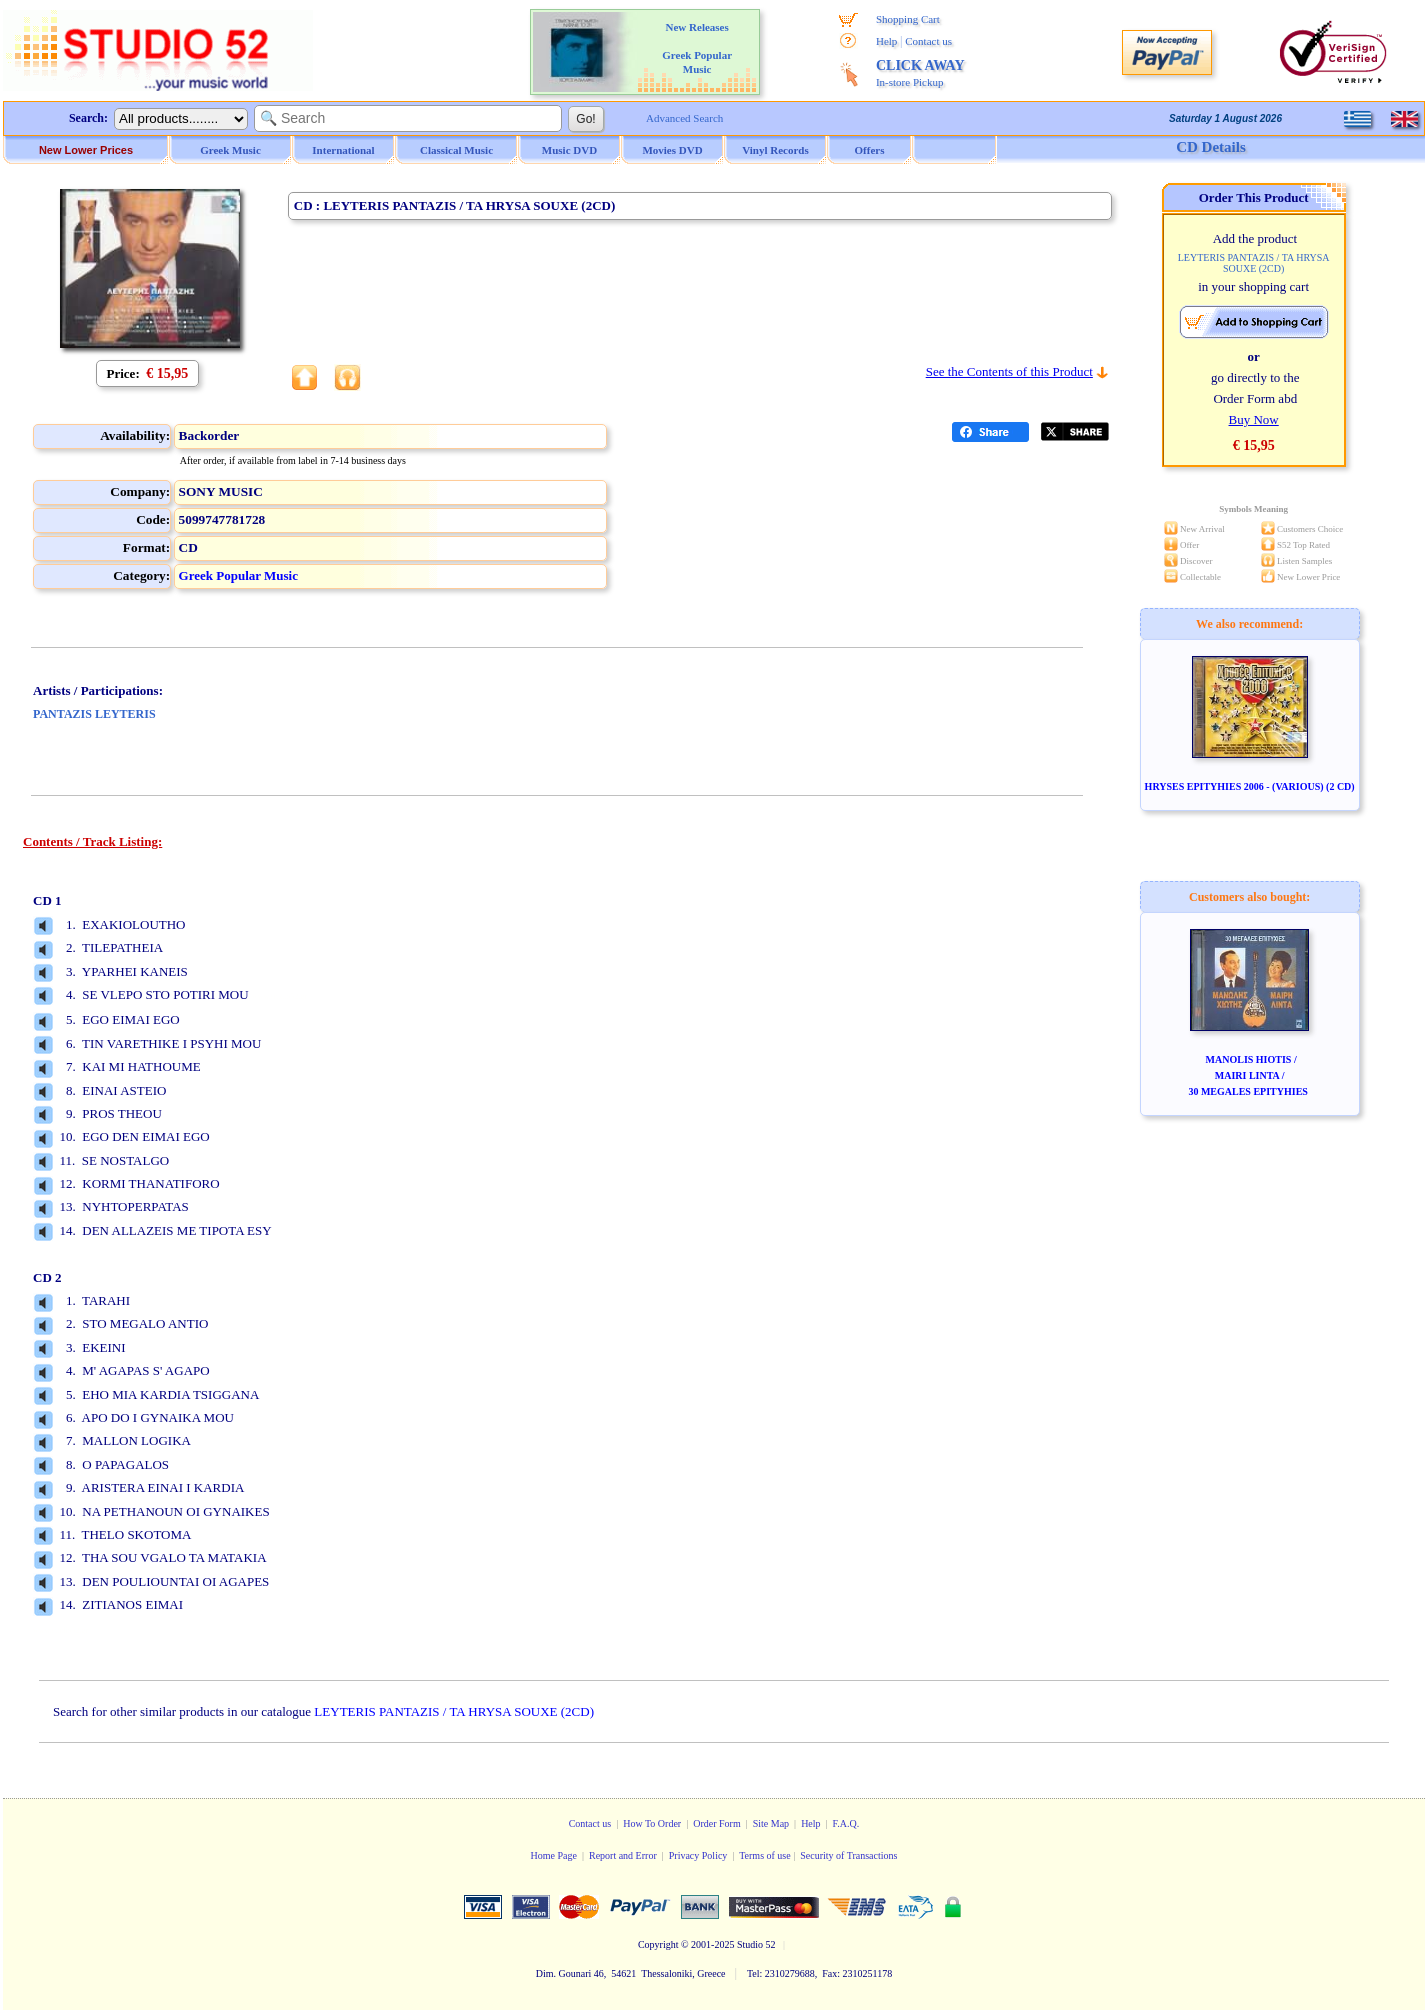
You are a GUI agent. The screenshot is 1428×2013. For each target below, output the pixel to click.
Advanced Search (684, 118)
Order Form (717, 1823)
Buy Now (1254, 419)
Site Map (771, 1823)
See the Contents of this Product (1009, 371)
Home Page (554, 1855)
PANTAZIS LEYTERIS (94, 714)
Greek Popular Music (238, 575)
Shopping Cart (908, 19)
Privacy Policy (698, 1855)
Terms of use (765, 1855)
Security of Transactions (848, 1855)
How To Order (652, 1823)
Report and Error (623, 1855)
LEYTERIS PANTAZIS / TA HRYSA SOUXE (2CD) (454, 1711)
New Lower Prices (86, 150)
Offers (870, 150)
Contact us (928, 41)
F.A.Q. (846, 1823)
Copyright (658, 1944)
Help (886, 41)
